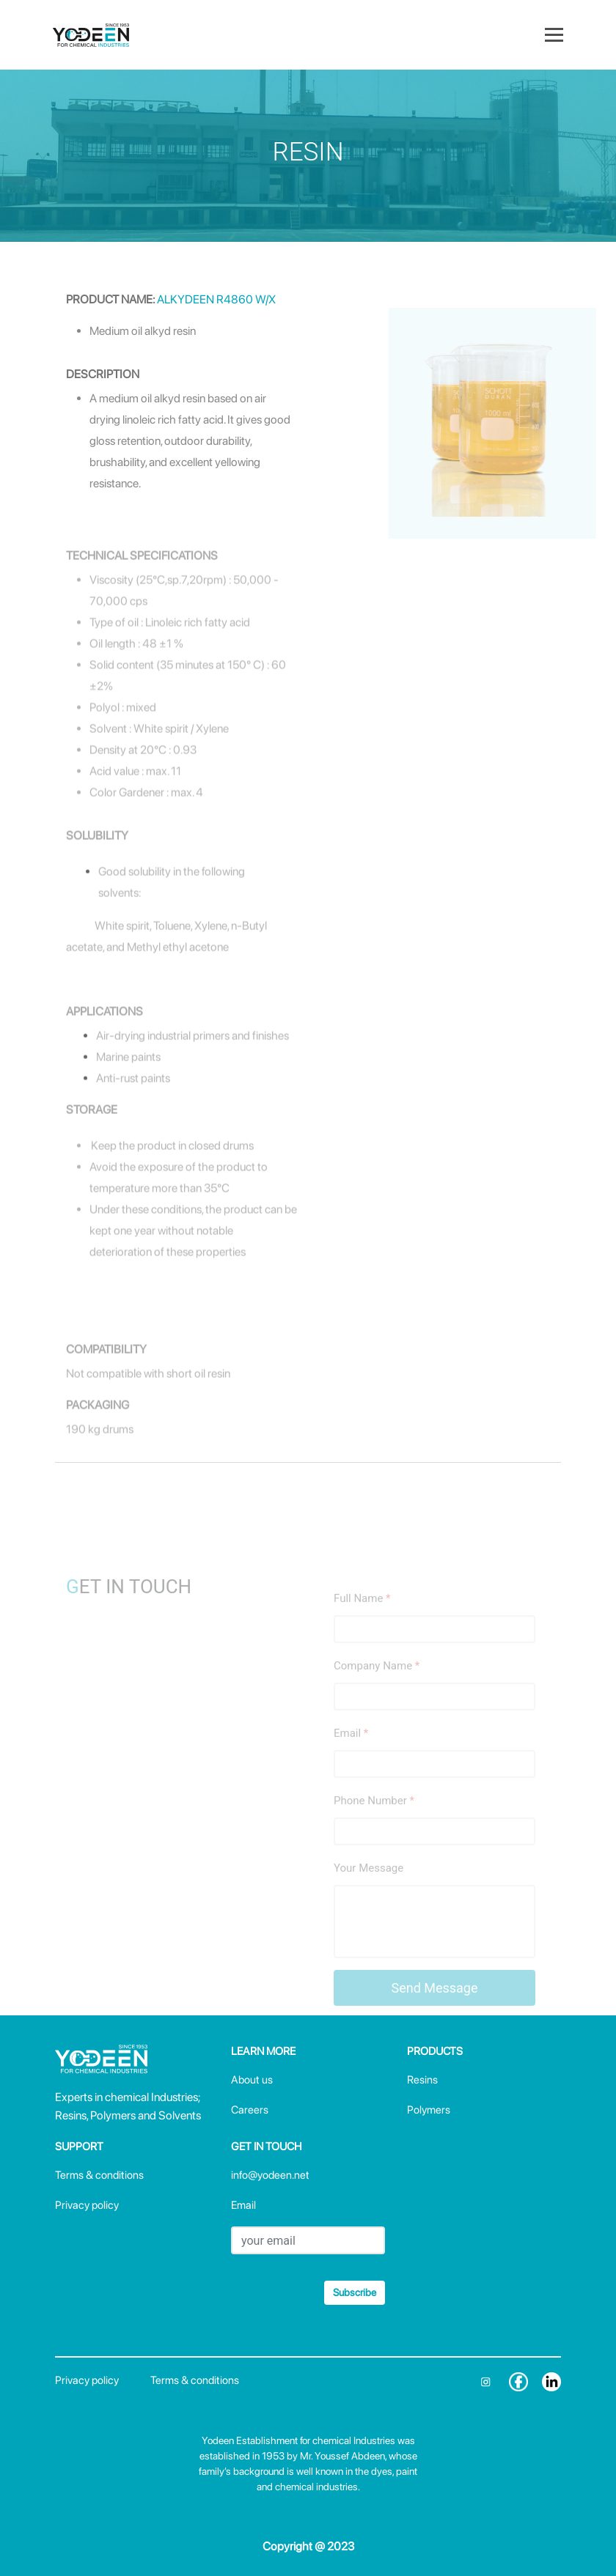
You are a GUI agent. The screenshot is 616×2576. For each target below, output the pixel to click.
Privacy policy (87, 2205)
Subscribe (354, 2292)
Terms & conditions (99, 2175)
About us (252, 2079)
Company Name (376, 1690)
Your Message (368, 1893)
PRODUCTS (435, 2051)
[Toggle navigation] (554, 34)
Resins (422, 2079)
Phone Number (374, 1825)
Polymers (428, 2109)
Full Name (362, 1623)
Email (351, 1758)
